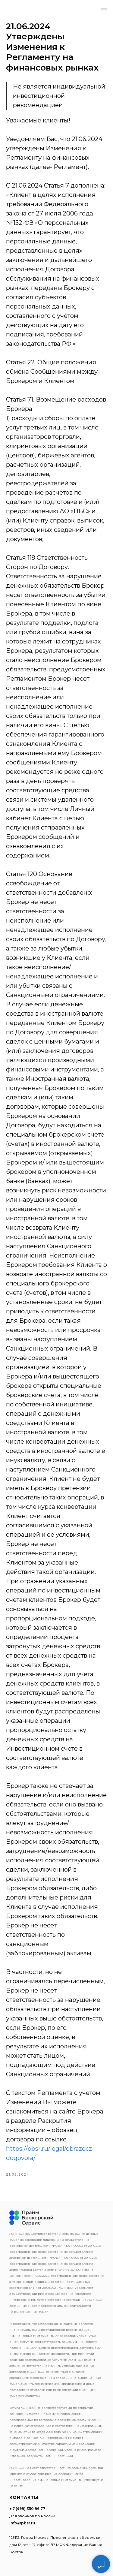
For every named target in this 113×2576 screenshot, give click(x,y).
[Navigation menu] (104, 9)
